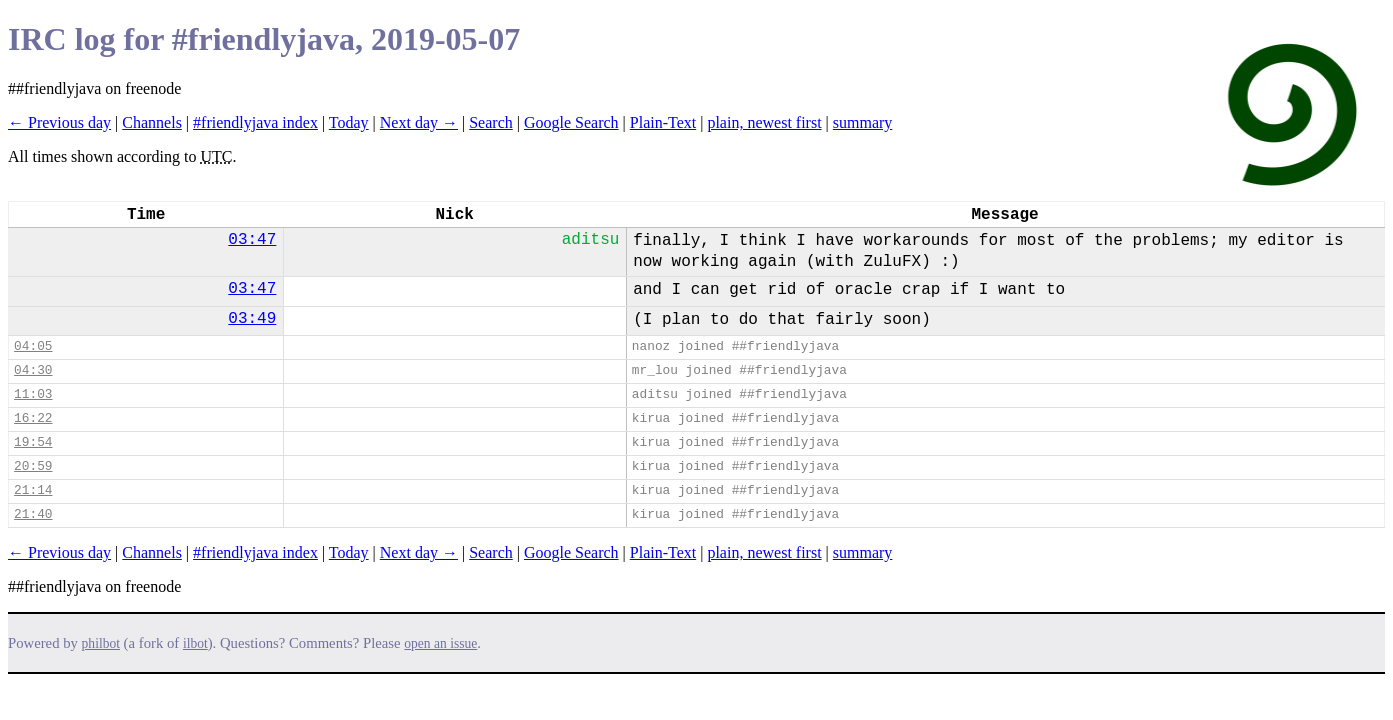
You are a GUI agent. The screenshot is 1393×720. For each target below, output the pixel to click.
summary (863, 122)
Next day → (419, 122)
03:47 (252, 240)
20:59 (33, 466)
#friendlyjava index (255, 122)
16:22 (33, 418)
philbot (101, 643)
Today (349, 122)
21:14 (33, 490)
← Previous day (59, 122)
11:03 (33, 394)
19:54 (33, 442)
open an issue (440, 643)
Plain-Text (663, 122)
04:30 (33, 370)
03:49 (252, 319)
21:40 (33, 514)
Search (491, 122)
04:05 (33, 346)
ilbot (195, 643)
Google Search (571, 122)
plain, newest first (764, 122)
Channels (152, 122)
